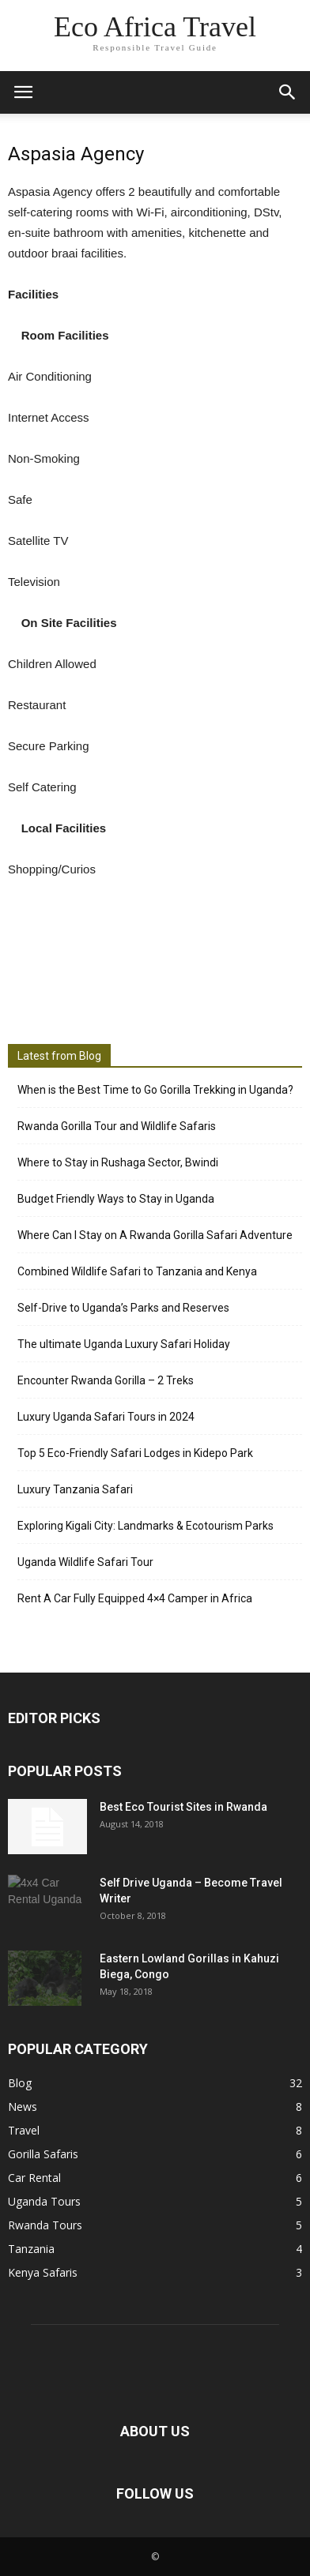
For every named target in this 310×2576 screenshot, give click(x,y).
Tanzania (31, 2248)
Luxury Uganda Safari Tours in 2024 (106, 1416)
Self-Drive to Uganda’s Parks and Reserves (123, 1307)
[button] (288, 92)
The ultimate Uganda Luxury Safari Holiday (123, 1344)
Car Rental (34, 2177)
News (22, 2106)
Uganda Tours (44, 2201)
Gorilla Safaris (43, 2153)
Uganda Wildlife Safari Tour (85, 1562)
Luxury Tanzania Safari (75, 1489)
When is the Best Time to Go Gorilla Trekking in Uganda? (155, 1089)
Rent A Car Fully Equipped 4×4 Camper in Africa (134, 1598)
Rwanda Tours (45, 2224)
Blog (20, 2082)
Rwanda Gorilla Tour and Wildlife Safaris (116, 1126)
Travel (24, 2130)
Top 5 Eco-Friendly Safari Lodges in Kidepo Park (135, 1453)
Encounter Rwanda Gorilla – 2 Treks (105, 1380)
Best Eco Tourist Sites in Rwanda (183, 1807)
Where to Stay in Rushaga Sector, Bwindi (117, 1162)
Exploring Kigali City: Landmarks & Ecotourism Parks (145, 1525)
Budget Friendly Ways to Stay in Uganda (115, 1198)
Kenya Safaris (43, 2272)
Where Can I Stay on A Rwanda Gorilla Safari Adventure (155, 1235)
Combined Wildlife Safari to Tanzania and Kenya (137, 1271)
